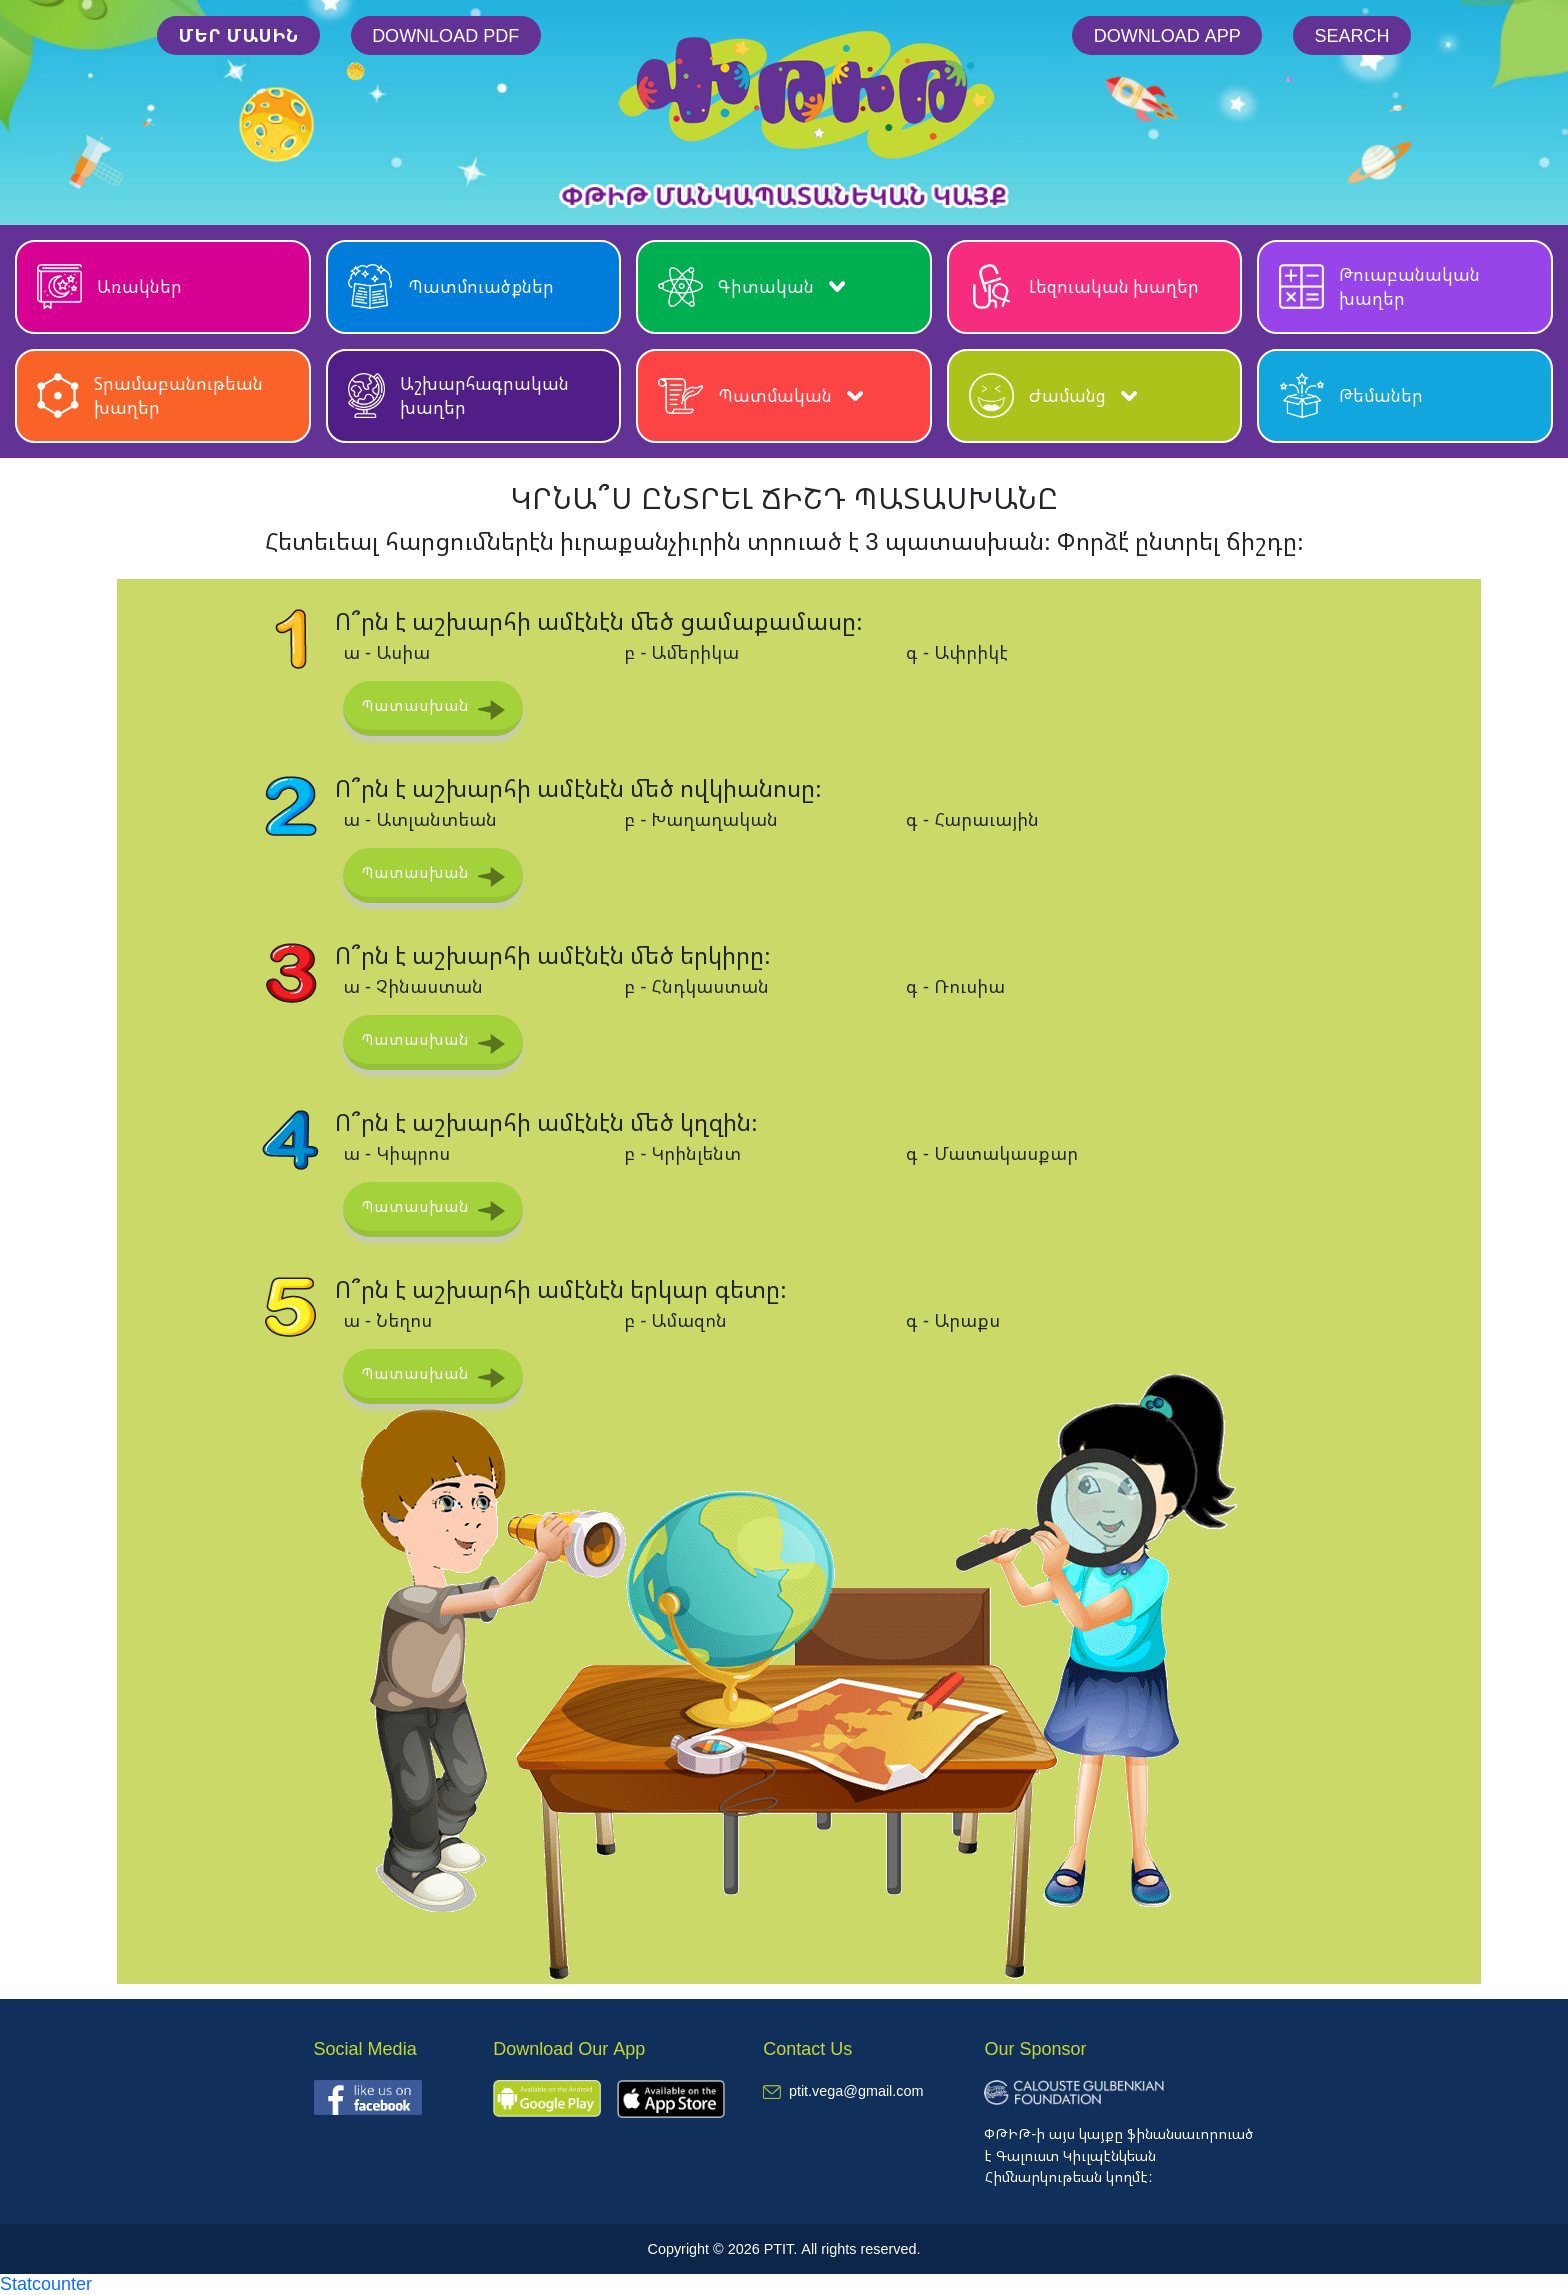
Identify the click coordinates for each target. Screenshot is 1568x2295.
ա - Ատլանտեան (420, 819)
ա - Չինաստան (413, 986)
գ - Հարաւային (972, 819)
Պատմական (760, 395)
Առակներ (109, 286)
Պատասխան (415, 705)
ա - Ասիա (386, 652)
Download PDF (445, 35)
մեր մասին (238, 35)
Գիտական (751, 286)
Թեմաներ (1351, 395)
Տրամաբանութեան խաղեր (150, 395)
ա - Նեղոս (387, 1320)
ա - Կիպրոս (396, 1153)
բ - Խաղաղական (701, 819)
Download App (1167, 35)
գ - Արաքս (953, 1320)
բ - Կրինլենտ (682, 1153)
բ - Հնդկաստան (696, 986)
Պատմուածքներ (451, 286)
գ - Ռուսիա (955, 986)
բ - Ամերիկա (681, 652)
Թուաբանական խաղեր (1379, 286)
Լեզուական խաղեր (1084, 286)
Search (1352, 35)
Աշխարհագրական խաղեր (458, 395)
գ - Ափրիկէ (957, 652)
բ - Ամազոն (675, 1320)
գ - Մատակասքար (992, 1153)
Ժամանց (1053, 395)
